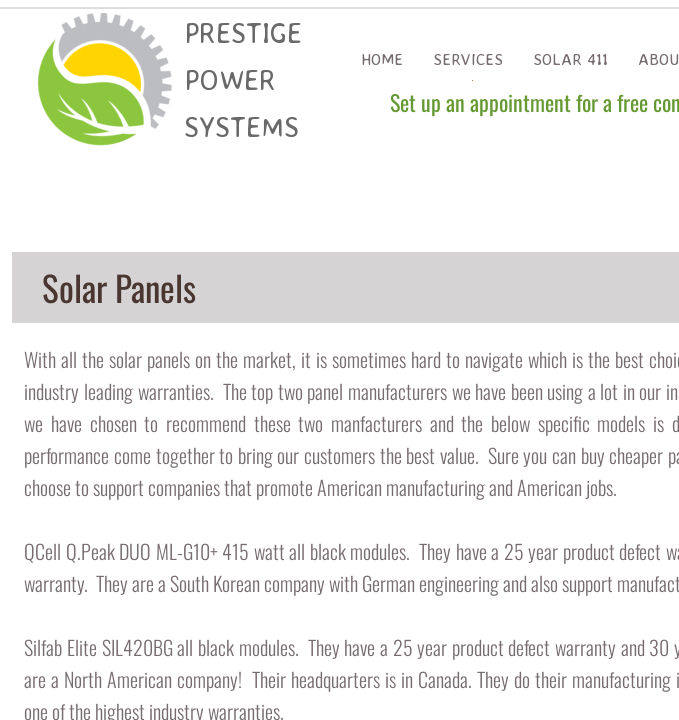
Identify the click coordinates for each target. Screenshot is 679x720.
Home (382, 59)
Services (468, 59)
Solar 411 (570, 59)
